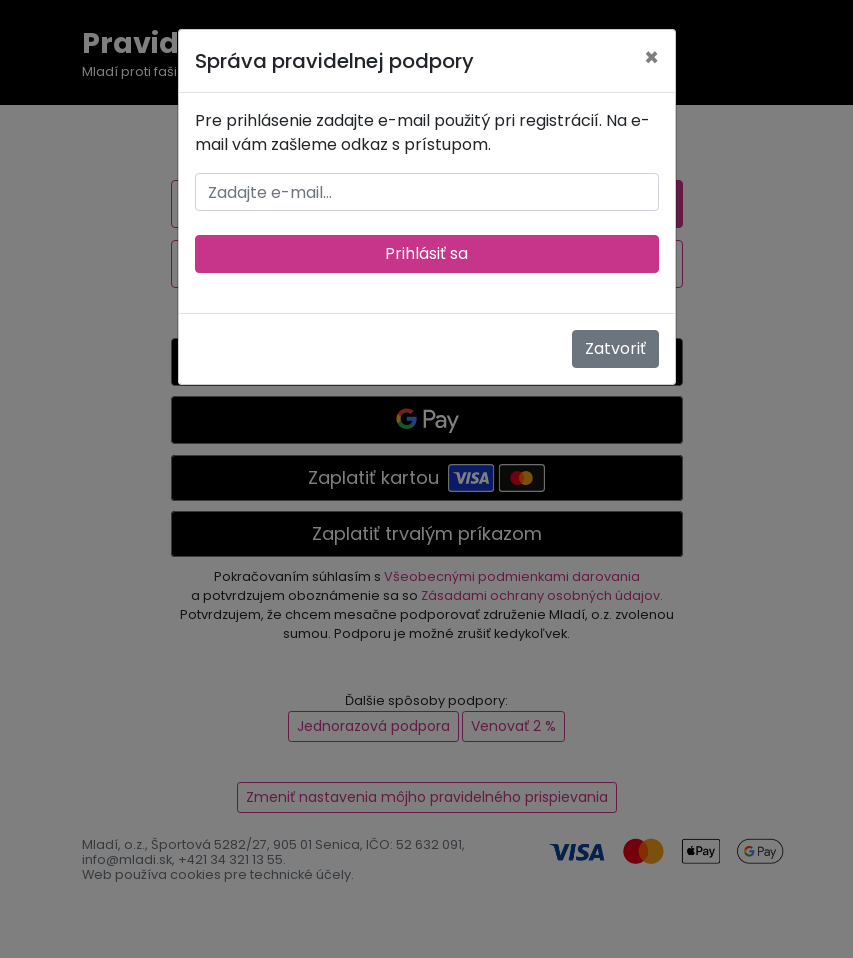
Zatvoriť (615, 348)
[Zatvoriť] (651, 58)
